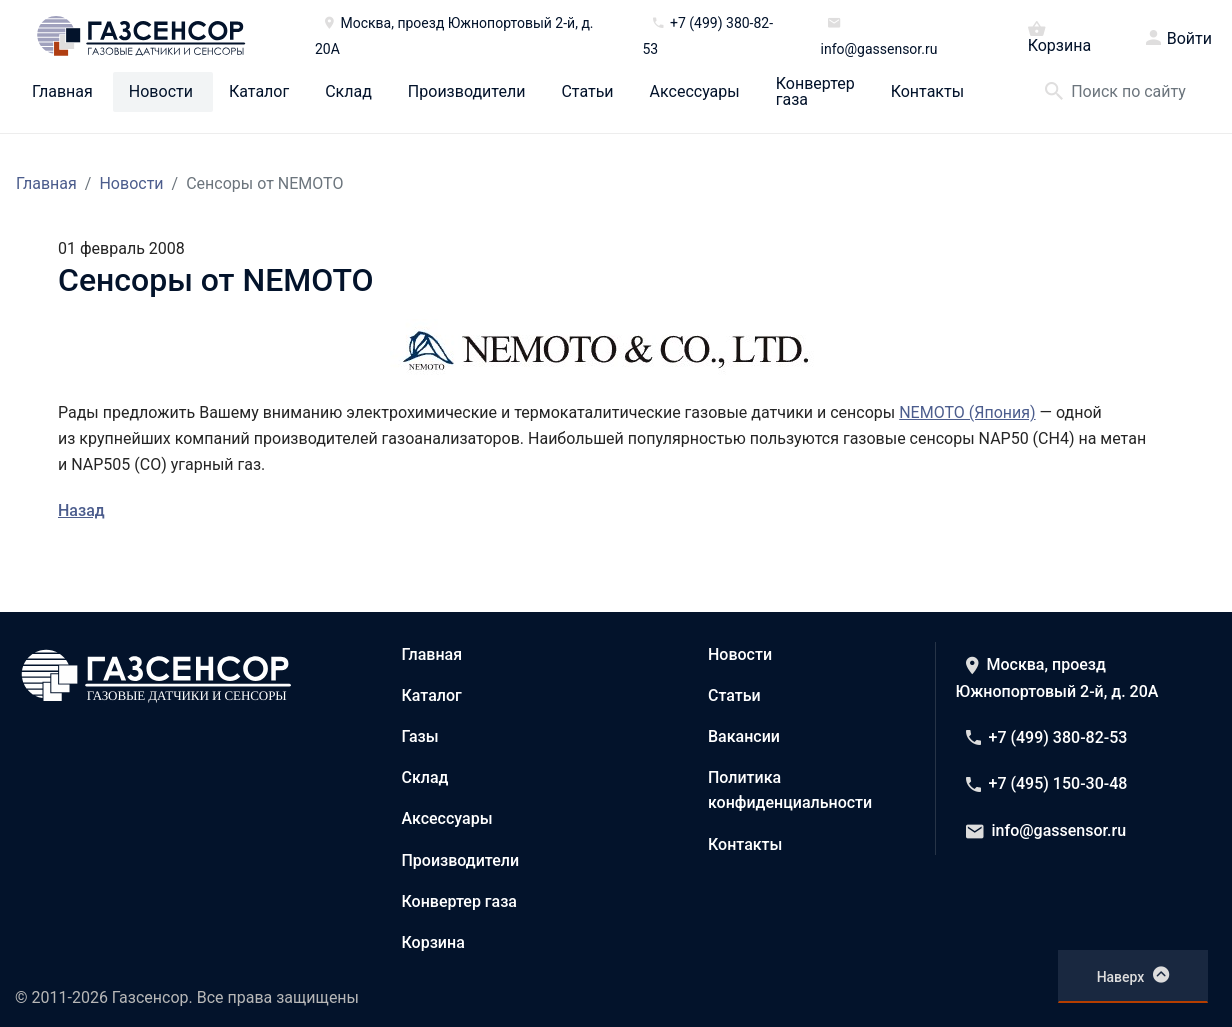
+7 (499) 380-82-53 (1047, 737)
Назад (81, 510)
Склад (348, 92)
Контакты (927, 92)
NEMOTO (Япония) (967, 412)
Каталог (259, 92)
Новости (161, 92)
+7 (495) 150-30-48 (1047, 783)
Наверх (1133, 975)
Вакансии (744, 736)
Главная (62, 92)
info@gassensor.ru (1046, 830)
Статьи (587, 92)
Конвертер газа (815, 92)
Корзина (1059, 36)
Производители (467, 92)
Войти (1189, 39)
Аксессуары (695, 92)
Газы (420, 736)
